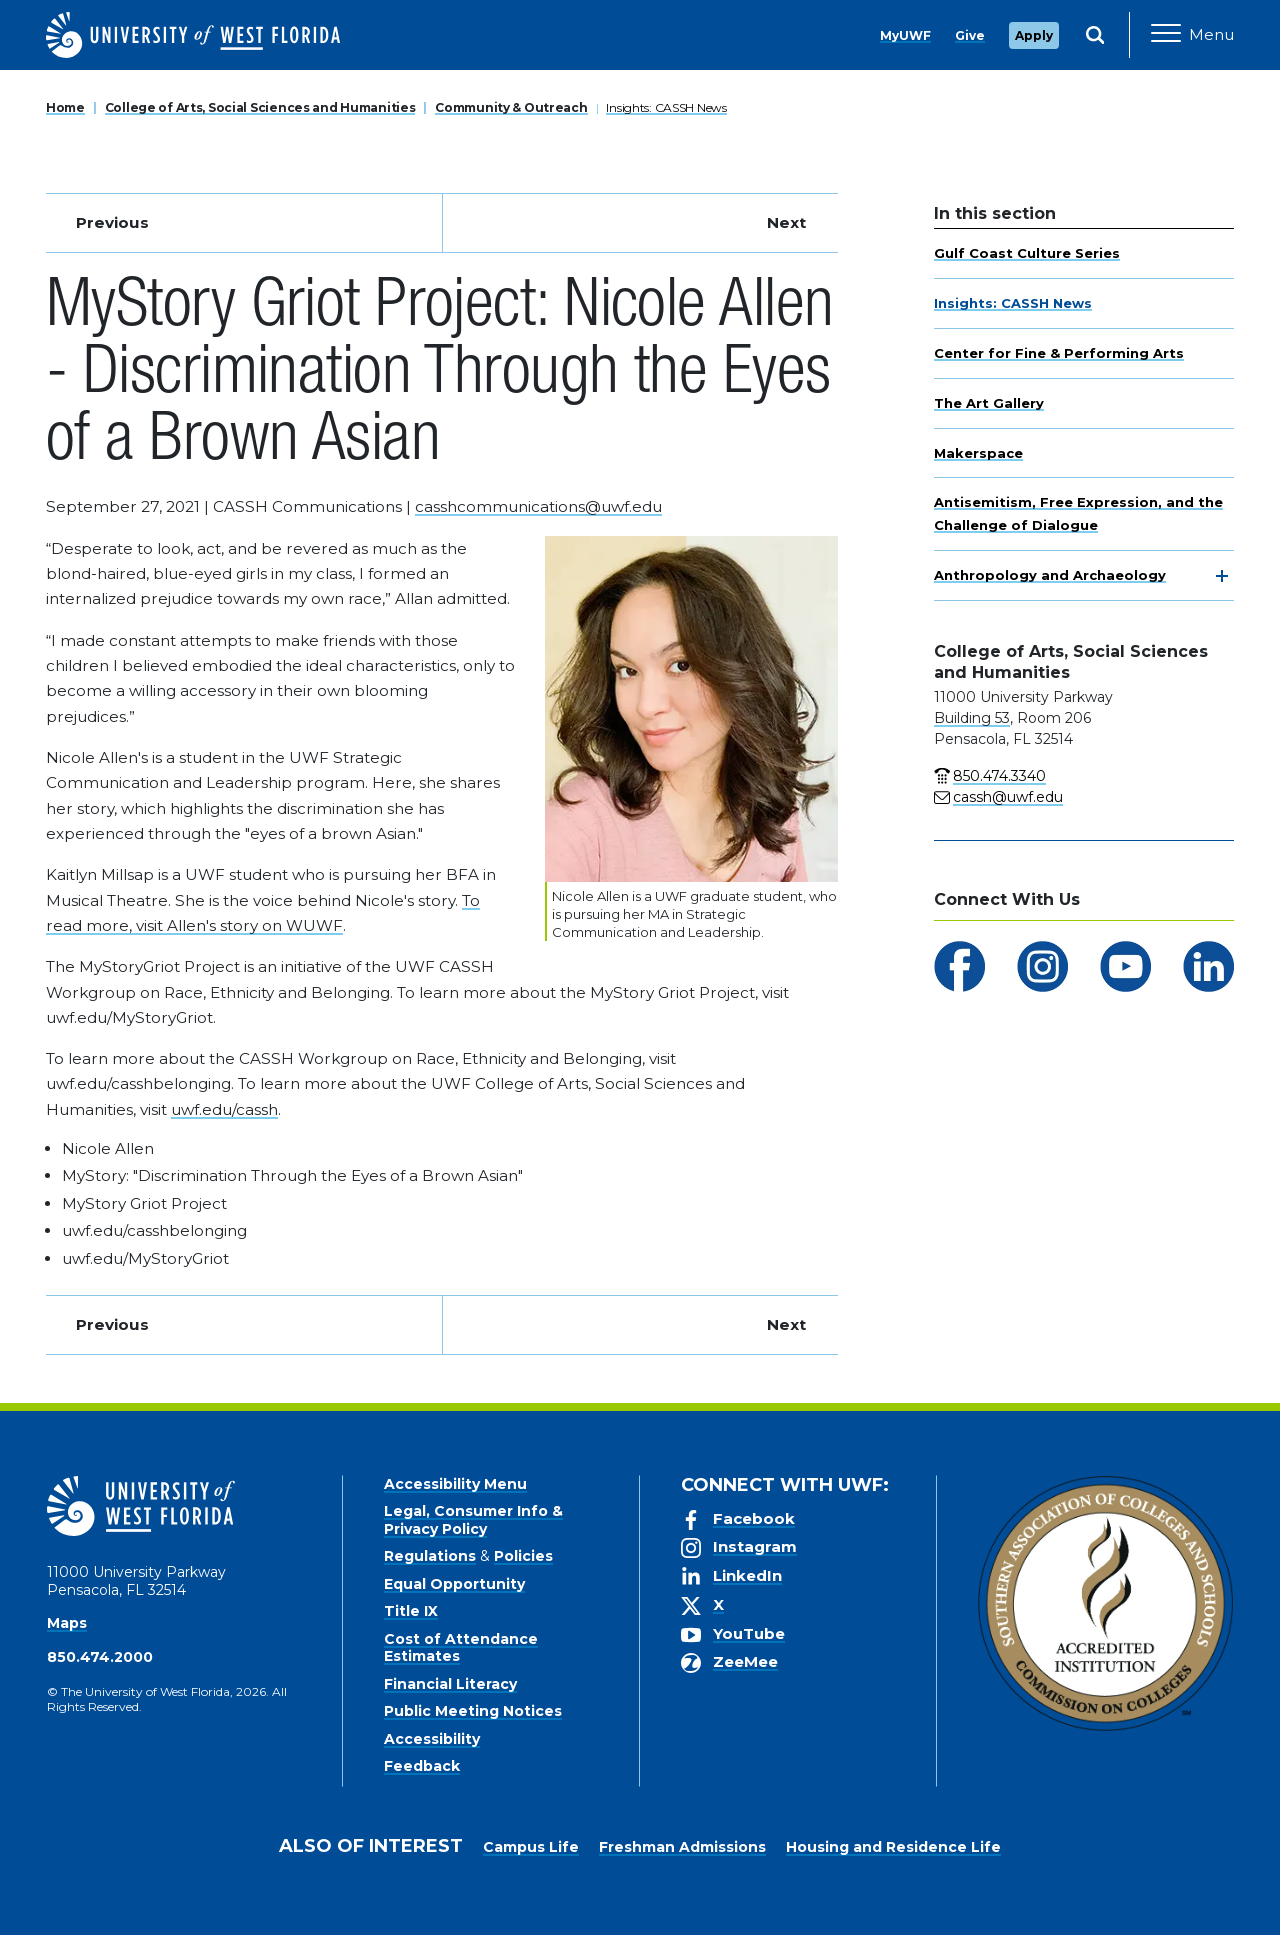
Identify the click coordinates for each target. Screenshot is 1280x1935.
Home (65, 107)
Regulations (430, 1556)
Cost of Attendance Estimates (461, 1648)
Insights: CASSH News (666, 107)
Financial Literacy (450, 1684)
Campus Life (531, 1847)
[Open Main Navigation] (1192, 35)
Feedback (422, 1766)
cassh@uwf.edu (1008, 797)
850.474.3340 (999, 776)
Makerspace (978, 453)
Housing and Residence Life (893, 1847)
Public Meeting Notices (473, 1711)
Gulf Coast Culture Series (1027, 253)
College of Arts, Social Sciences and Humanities (260, 107)
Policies (523, 1556)
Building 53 (972, 718)
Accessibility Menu (455, 1484)
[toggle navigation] (1222, 576)
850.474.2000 (100, 1657)
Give (970, 35)
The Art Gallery (989, 403)
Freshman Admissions (682, 1847)
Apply (1034, 35)
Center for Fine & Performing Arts (1059, 353)
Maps (67, 1623)
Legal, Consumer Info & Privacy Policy (473, 1520)
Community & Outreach (511, 107)
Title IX (411, 1611)
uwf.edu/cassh (224, 1109)
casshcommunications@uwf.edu (538, 506)
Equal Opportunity (454, 1584)
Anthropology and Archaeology (1050, 575)
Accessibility (432, 1739)
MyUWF (905, 35)
